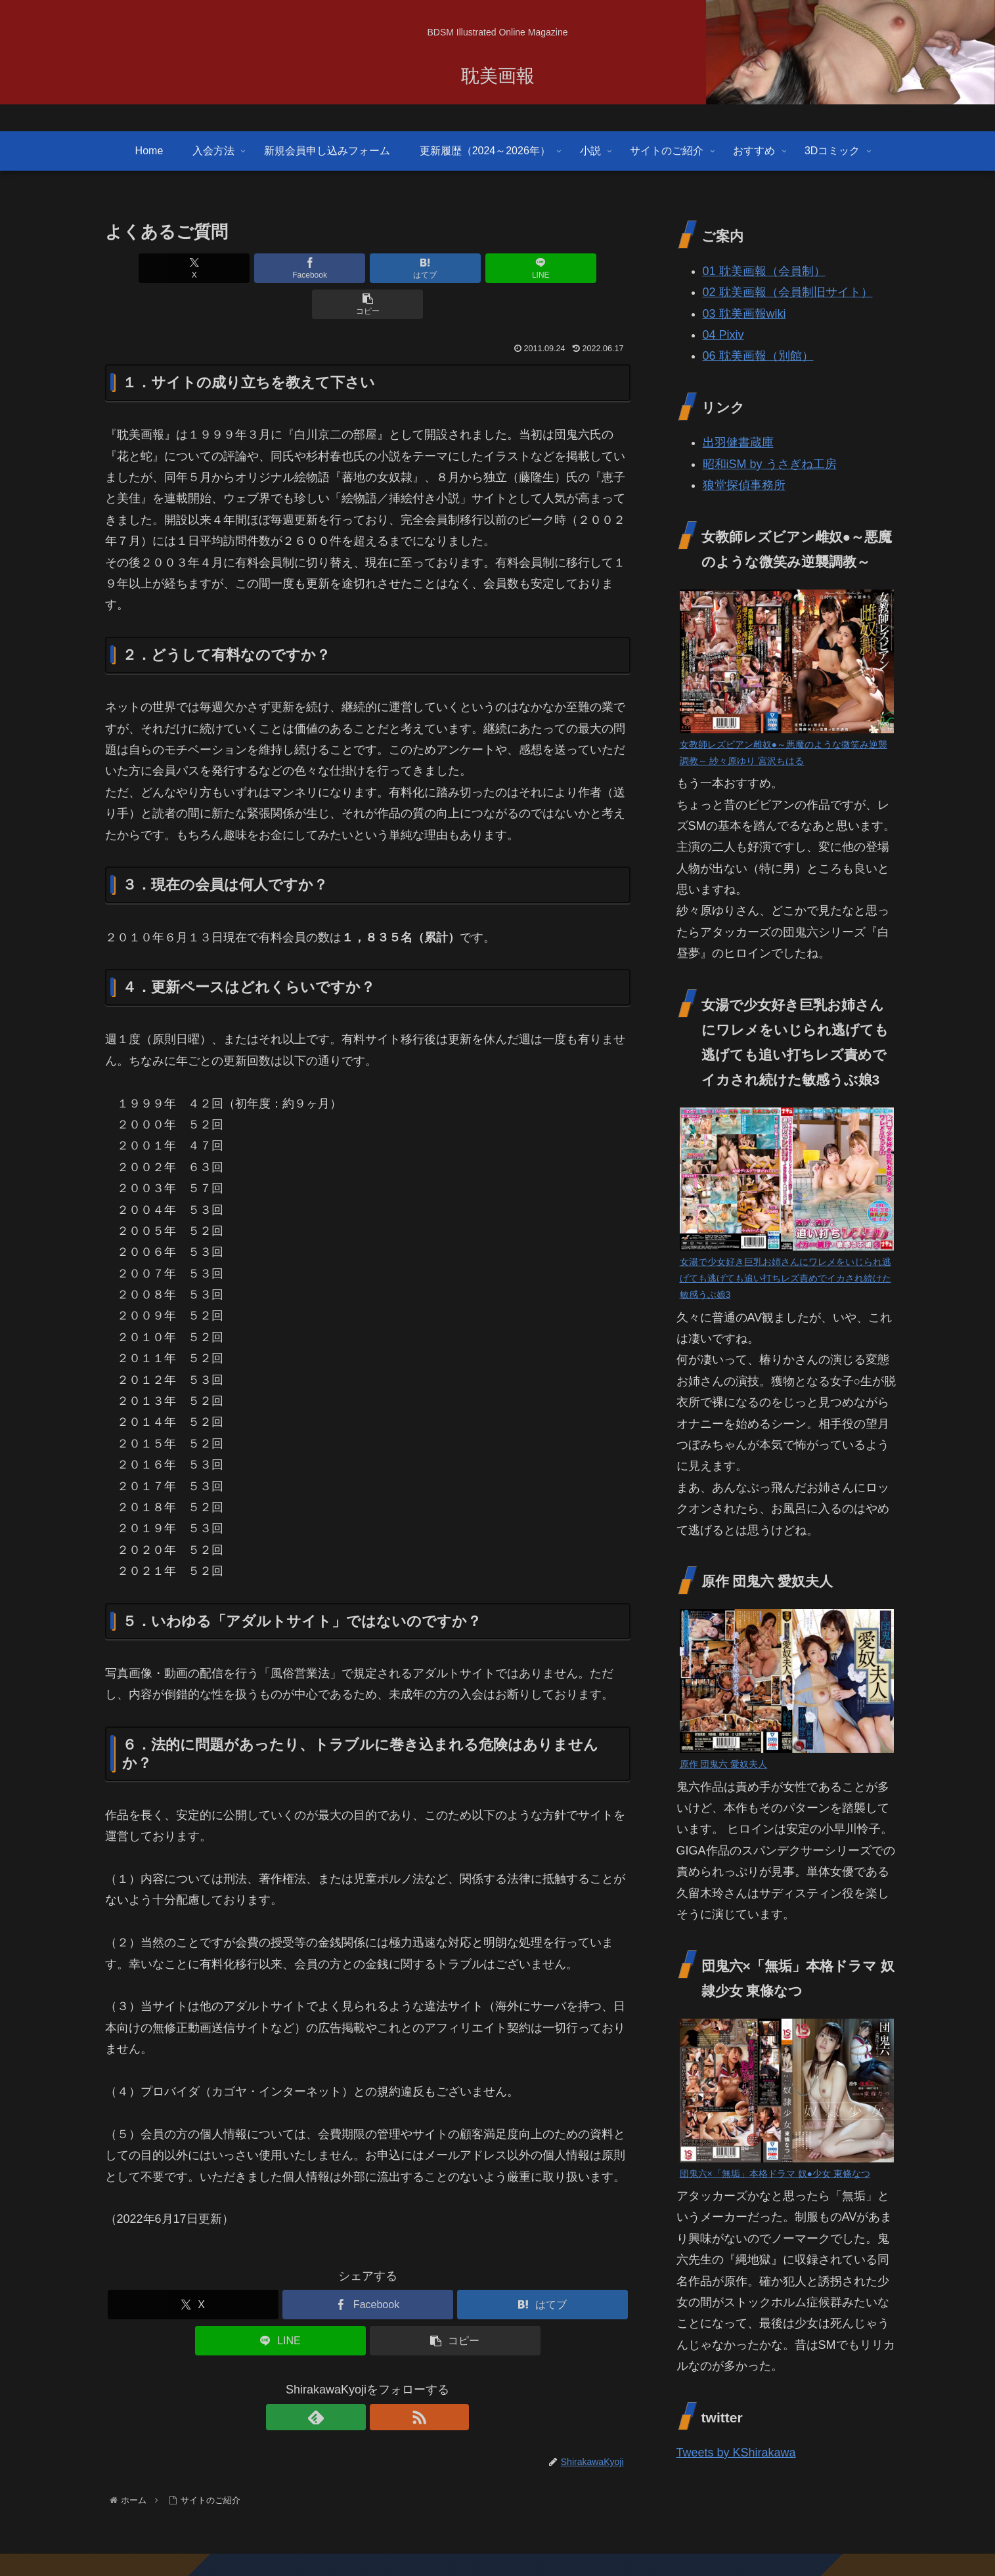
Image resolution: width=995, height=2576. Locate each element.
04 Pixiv (723, 334)
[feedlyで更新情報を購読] (353, 2381)
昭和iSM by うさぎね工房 (770, 464)
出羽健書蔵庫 (738, 442)
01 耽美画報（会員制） (764, 271)
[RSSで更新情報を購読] (383, 2381)
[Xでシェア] (191, 268)
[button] (544, 268)
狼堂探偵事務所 (744, 485)
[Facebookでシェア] (279, 268)
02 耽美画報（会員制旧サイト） (788, 292)
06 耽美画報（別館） (758, 355)
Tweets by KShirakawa (736, 2452)
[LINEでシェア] (456, 268)
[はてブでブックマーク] (368, 268)
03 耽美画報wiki (744, 313)
